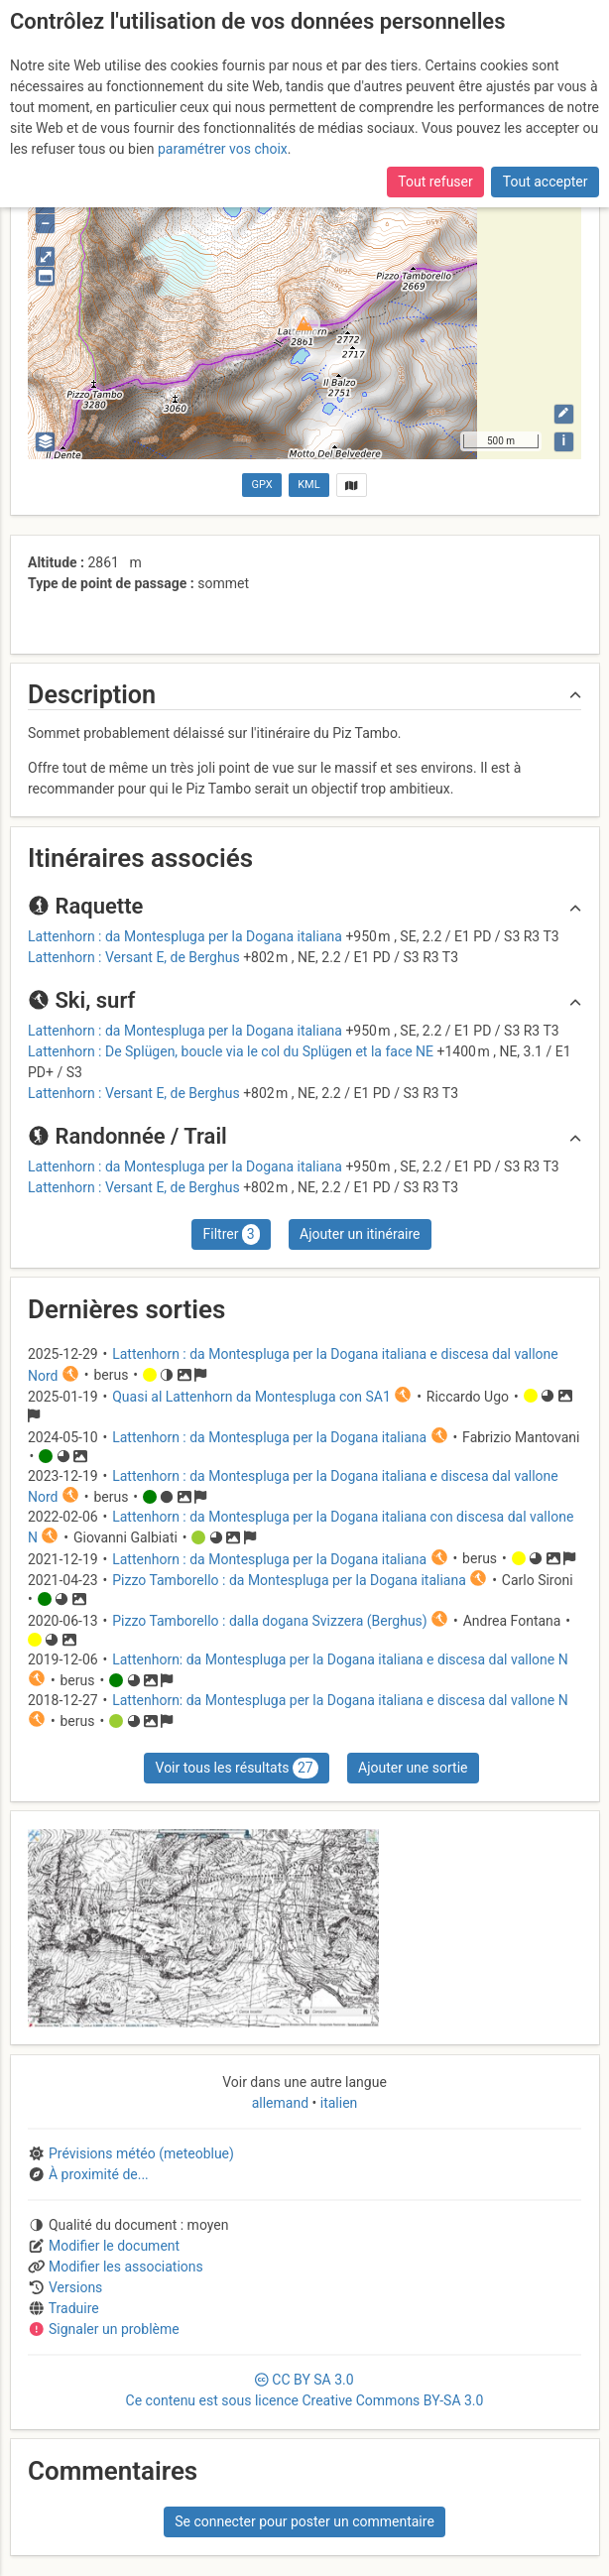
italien (336, 2103)
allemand (282, 2103)
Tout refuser (435, 181)
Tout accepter (545, 181)
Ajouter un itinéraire (360, 1234)
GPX (262, 484)
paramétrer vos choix (223, 149)
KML (308, 484)
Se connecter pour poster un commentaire (304, 2521)
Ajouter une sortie (412, 1768)
